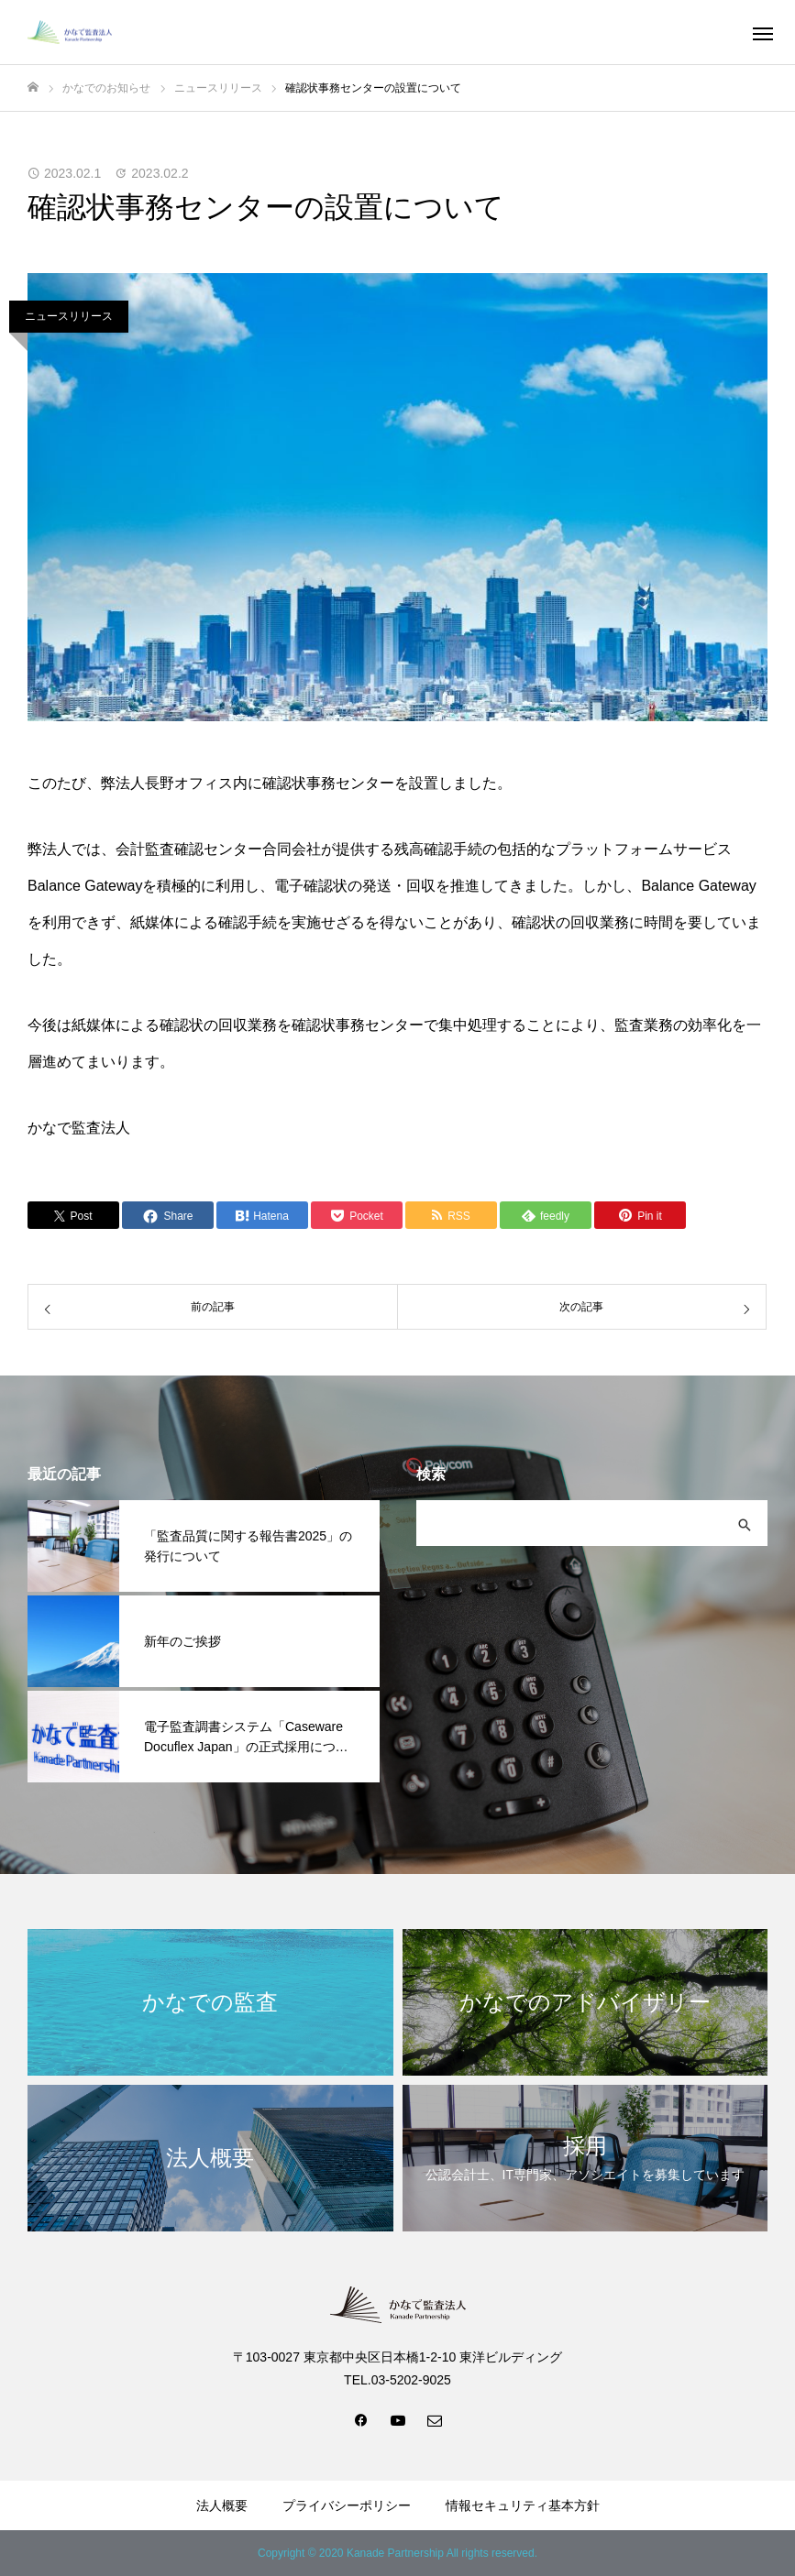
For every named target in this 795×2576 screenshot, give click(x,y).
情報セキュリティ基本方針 (523, 2505)
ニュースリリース (69, 316)
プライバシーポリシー (346, 2505)
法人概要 (222, 2505)
